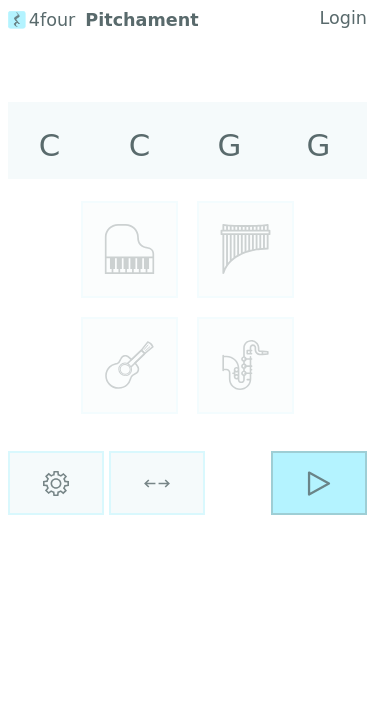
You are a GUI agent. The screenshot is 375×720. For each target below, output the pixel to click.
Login (343, 18)
